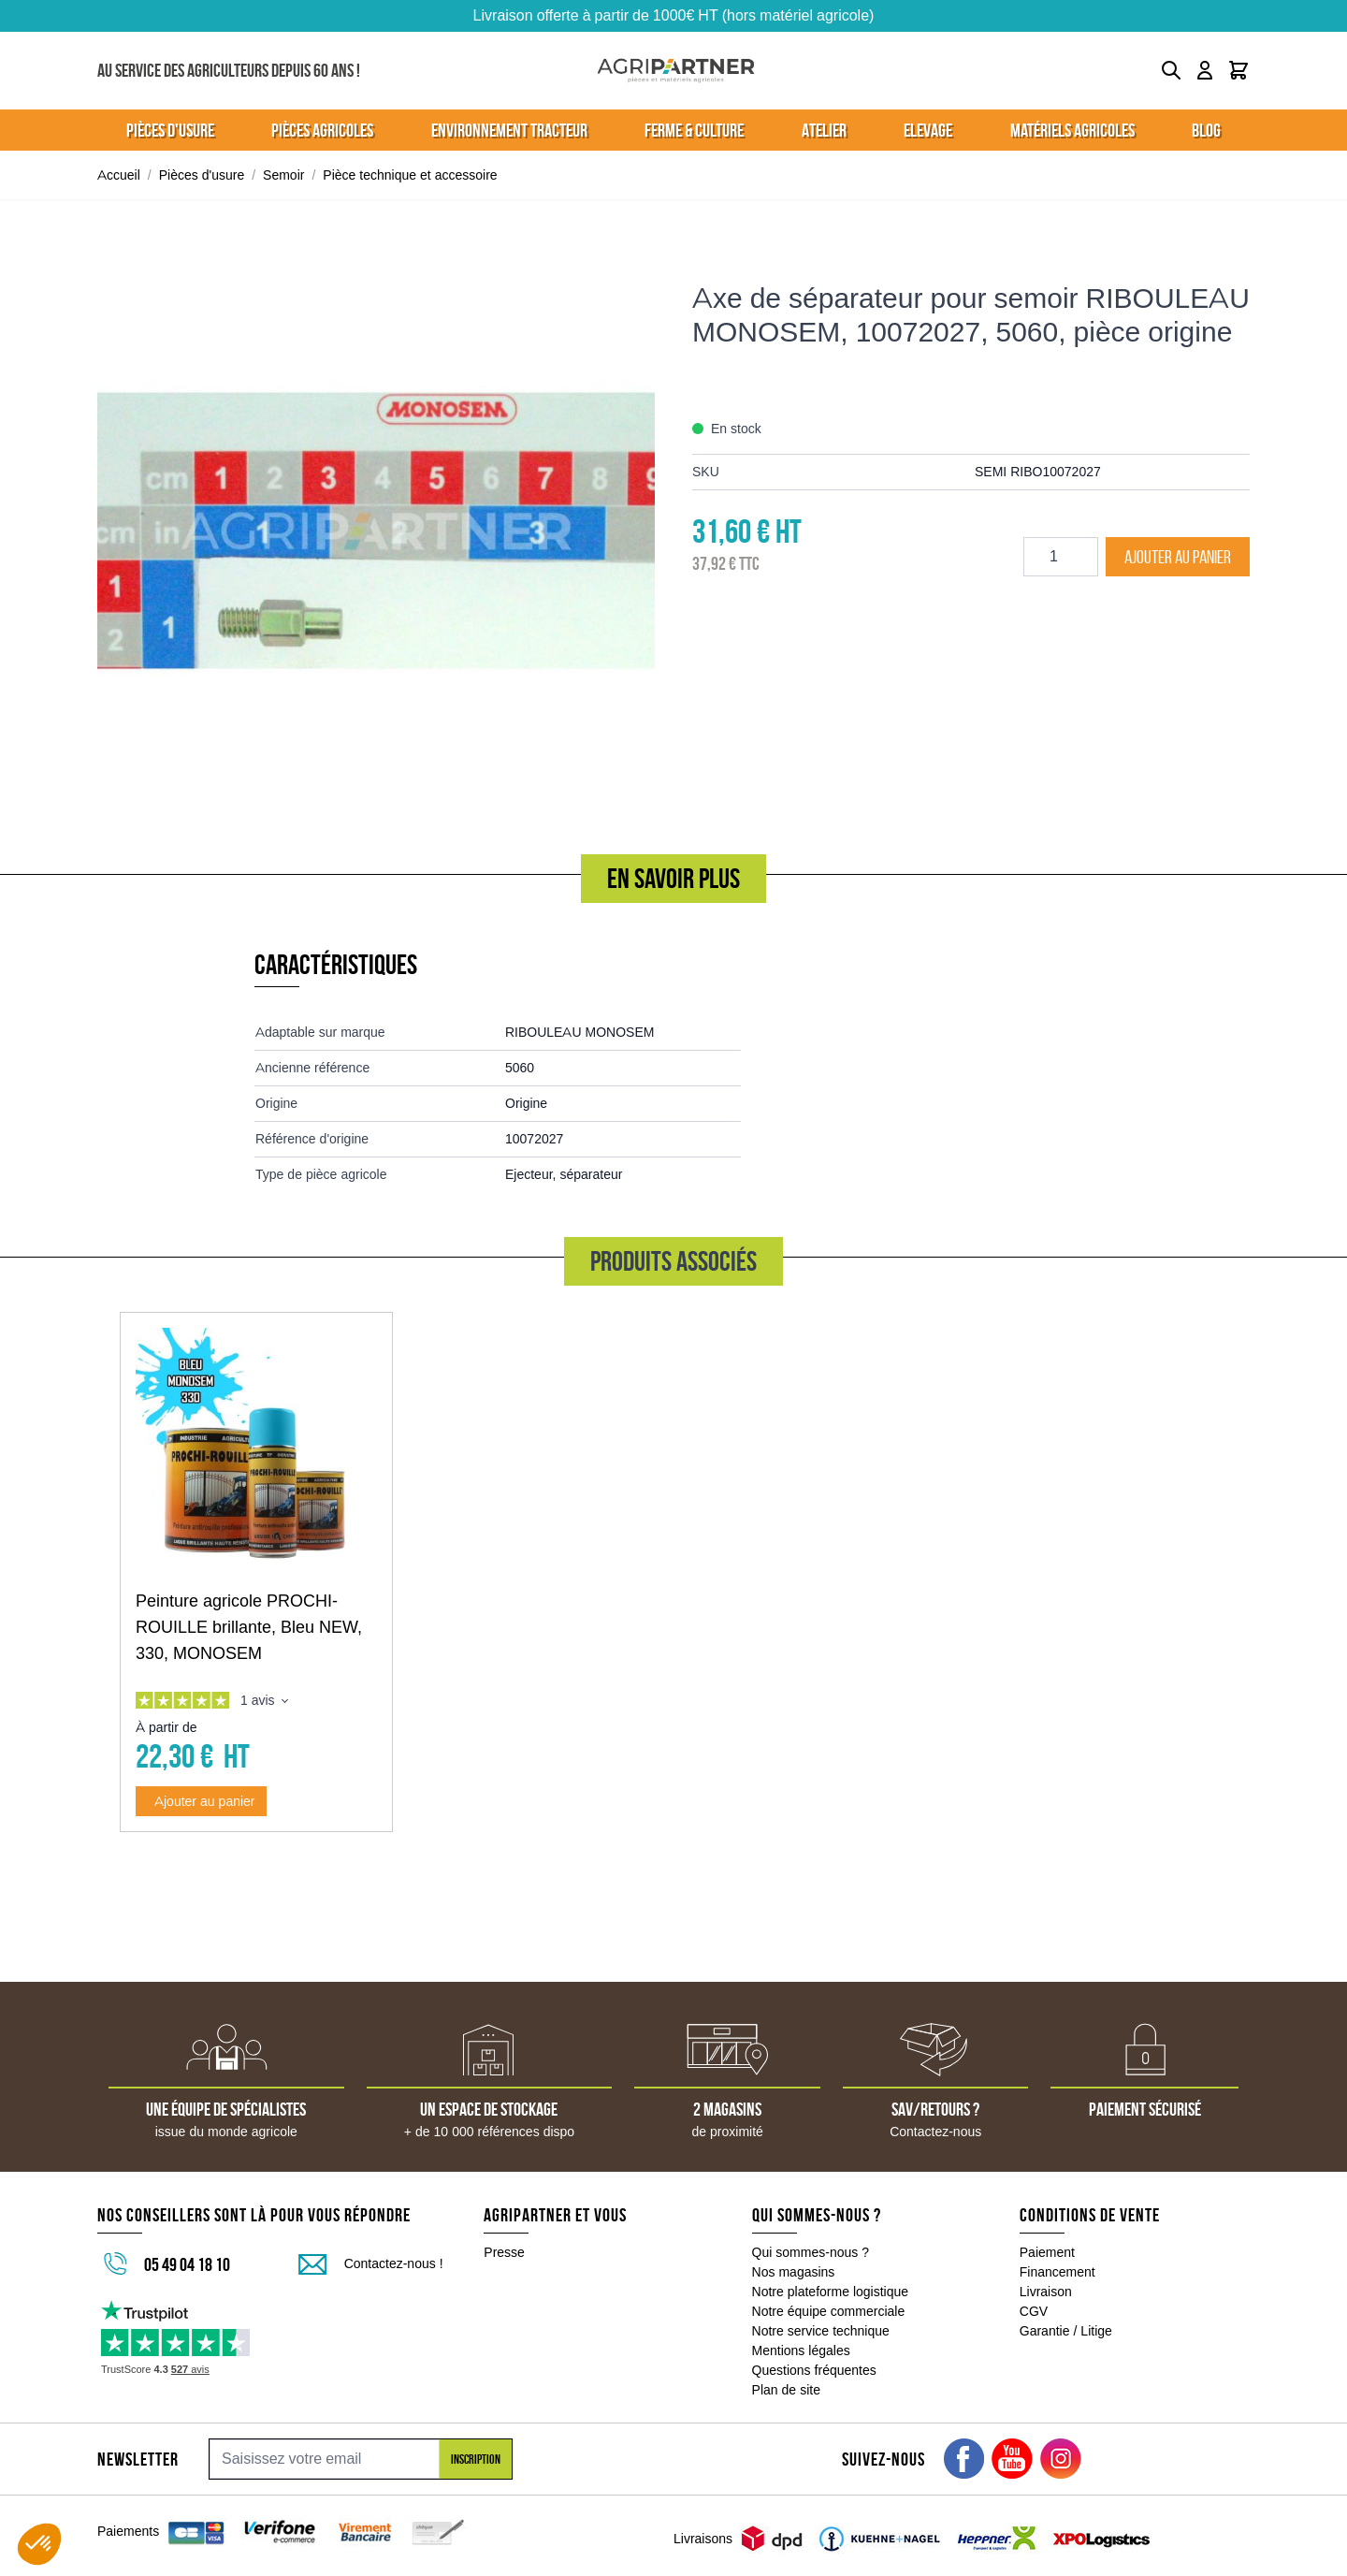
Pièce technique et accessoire (410, 175)
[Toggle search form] (1171, 70)
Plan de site (786, 2389)
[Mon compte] (1205, 70)
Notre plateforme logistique (830, 2291)
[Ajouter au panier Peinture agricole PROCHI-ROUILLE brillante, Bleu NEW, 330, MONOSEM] (201, 1801)
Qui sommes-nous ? (811, 2252)
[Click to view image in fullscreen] (376, 530)
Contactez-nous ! (393, 2263)
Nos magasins (793, 2271)
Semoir (283, 175)
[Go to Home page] (675, 70)
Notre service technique (821, 2330)
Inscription (475, 2459)
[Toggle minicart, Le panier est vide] (1238, 70)
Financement (1057, 2271)
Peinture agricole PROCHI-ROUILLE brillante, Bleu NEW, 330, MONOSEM (249, 1627)
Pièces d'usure (202, 175)
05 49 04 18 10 (187, 2264)
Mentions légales (801, 2350)
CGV (1034, 2311)
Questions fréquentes (814, 2370)
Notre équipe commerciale (828, 2311)
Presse (504, 2252)
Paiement (1047, 2252)
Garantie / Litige (1066, 2330)
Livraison (1046, 2291)
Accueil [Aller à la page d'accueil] (118, 175)
